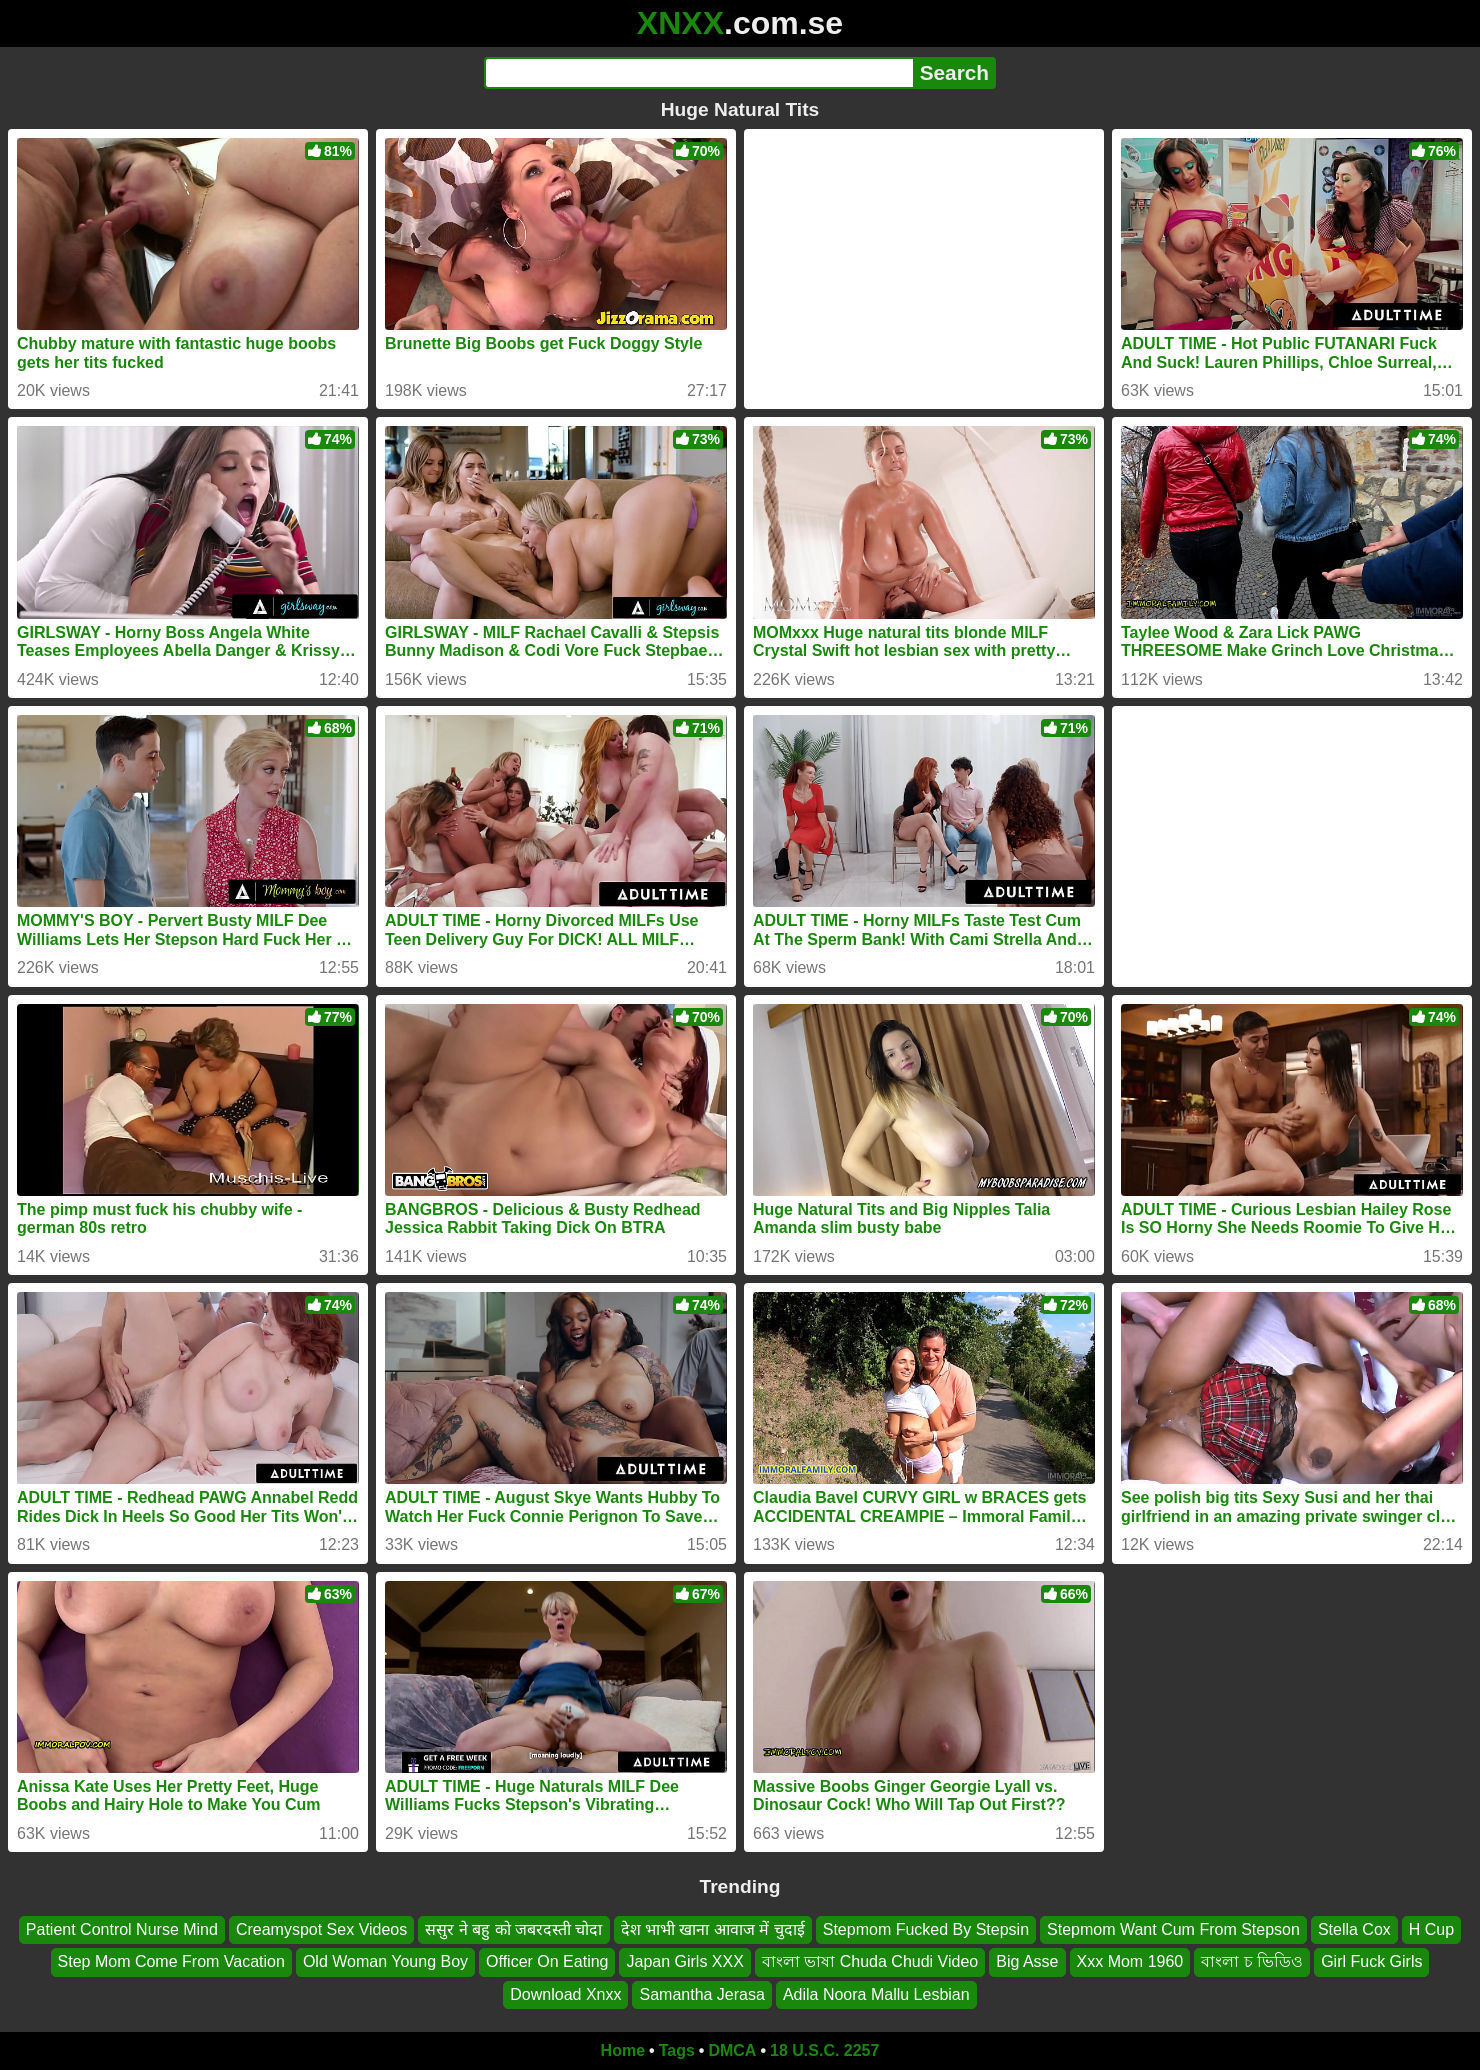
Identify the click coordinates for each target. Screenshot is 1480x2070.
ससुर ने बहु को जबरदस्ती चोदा (513, 1929)
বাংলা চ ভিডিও (1252, 1961)
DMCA (732, 2050)
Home (623, 2050)
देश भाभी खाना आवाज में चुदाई (713, 1929)
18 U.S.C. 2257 (824, 2050)
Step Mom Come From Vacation (171, 1961)
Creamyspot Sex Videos (321, 1929)
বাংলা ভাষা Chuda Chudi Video (870, 1961)
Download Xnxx (565, 1994)
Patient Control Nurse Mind (122, 1929)
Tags (677, 2050)
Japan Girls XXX (684, 1961)
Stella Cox (1354, 1929)
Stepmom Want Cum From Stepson (1173, 1929)
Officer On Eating (547, 1961)
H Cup (1431, 1929)
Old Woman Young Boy (385, 1961)
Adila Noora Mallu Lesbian (876, 1994)
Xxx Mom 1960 (1130, 1961)
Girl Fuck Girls (1371, 1961)
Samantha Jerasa (701, 1994)
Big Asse (1027, 1961)
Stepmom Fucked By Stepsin (926, 1929)
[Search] (698, 73)
